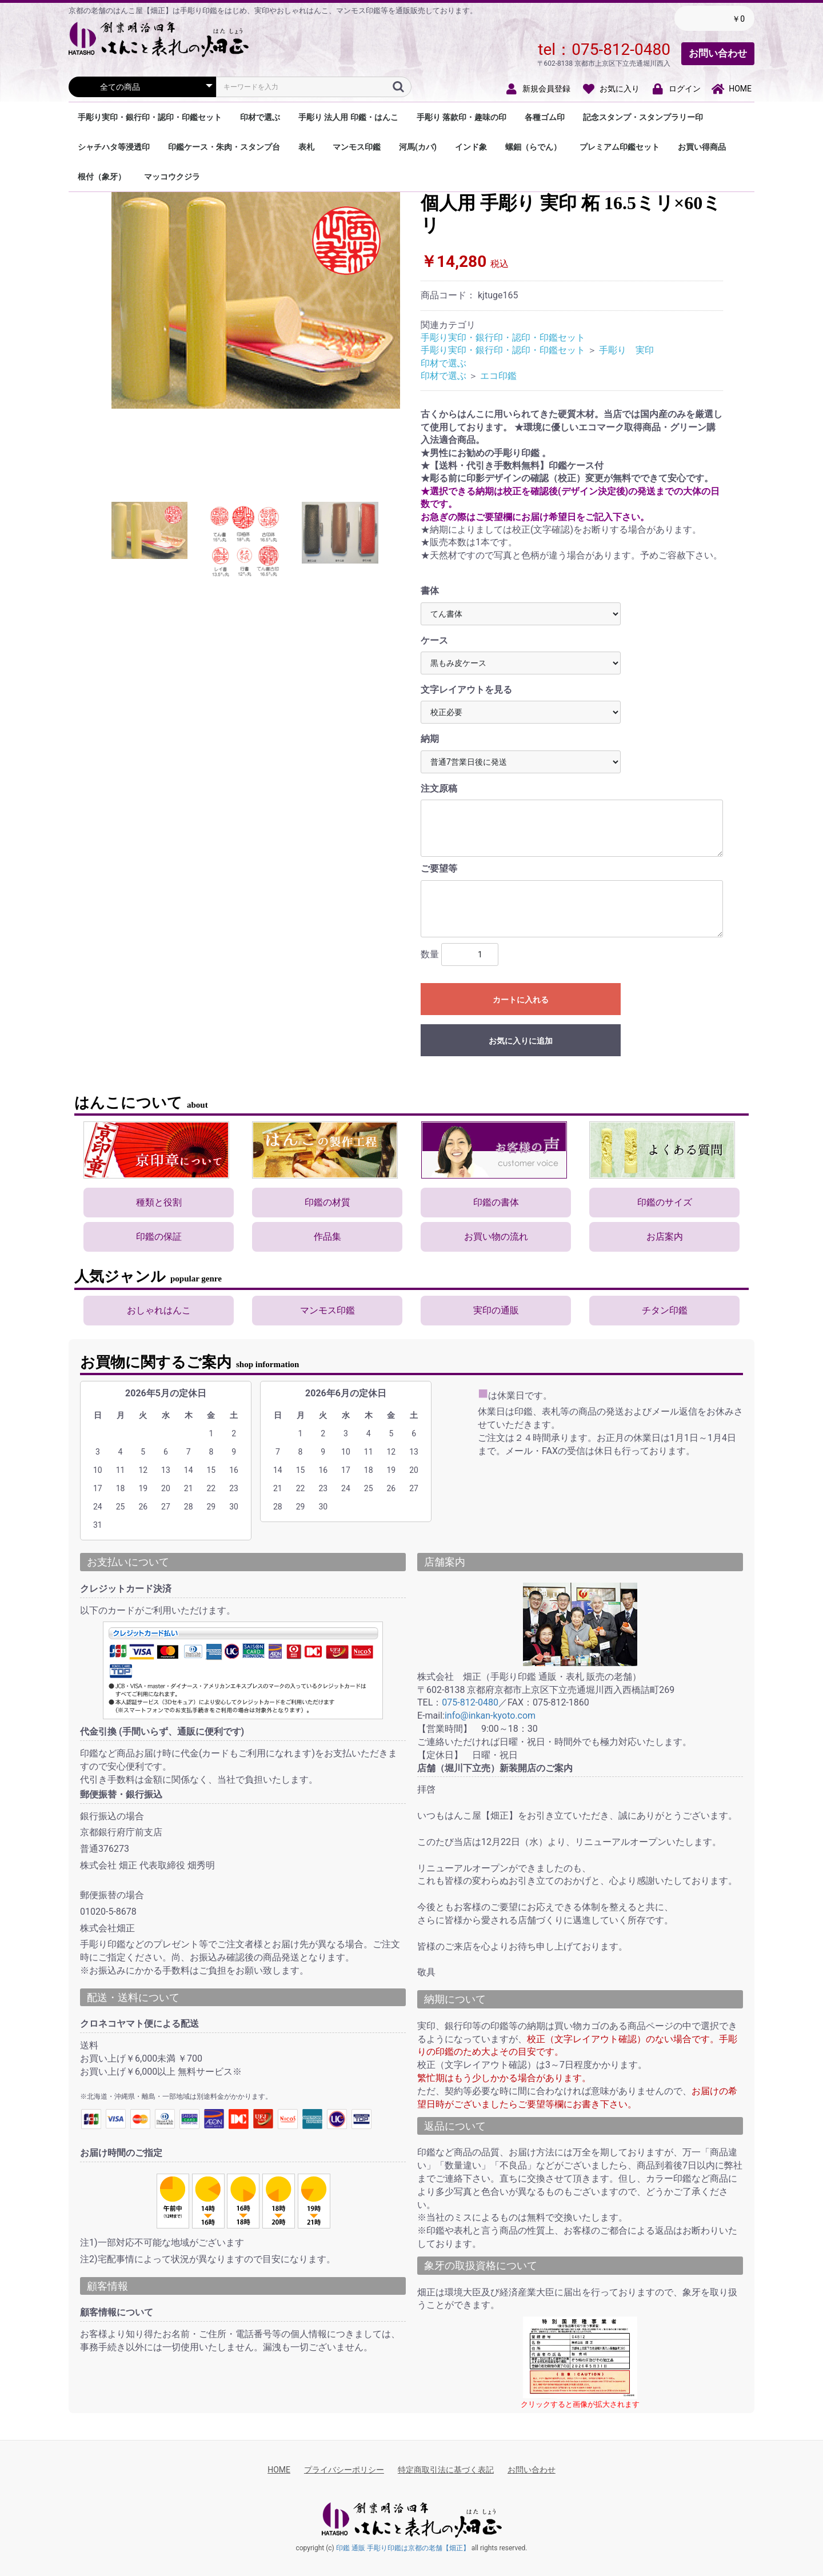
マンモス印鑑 (357, 146)
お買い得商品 (702, 146)
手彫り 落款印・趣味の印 (461, 117)
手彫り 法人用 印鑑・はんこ (348, 117)
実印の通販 (496, 1310)
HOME (278, 2469)
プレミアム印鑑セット (620, 146)
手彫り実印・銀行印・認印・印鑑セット (150, 117)
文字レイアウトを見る (466, 689)
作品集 (327, 1236)
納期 (430, 738)
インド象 (471, 146)
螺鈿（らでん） (533, 146)
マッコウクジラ (172, 176)
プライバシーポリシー (344, 2469)
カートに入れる (521, 999)
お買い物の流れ (496, 1236)
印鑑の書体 (496, 1202)
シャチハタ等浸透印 (114, 146)
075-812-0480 (621, 49)
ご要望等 (439, 868)
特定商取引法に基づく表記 (446, 2469)
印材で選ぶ (260, 117)
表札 (306, 146)
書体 (430, 590)
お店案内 (664, 1236)
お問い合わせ (718, 53)
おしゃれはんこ (159, 1310)
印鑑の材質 (327, 1202)
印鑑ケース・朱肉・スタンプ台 (224, 146)
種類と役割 (159, 1202)
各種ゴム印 (545, 117)
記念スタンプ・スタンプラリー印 (643, 117)
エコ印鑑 (498, 375)
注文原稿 (439, 788)
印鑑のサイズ (664, 1202)
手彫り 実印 (626, 350)
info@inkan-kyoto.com (490, 1715)
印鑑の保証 (159, 1236)
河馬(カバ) (418, 146)
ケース (434, 640)
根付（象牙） (102, 176)
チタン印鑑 (665, 1310)
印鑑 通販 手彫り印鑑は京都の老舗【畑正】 (403, 2548)
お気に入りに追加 (521, 1040)
